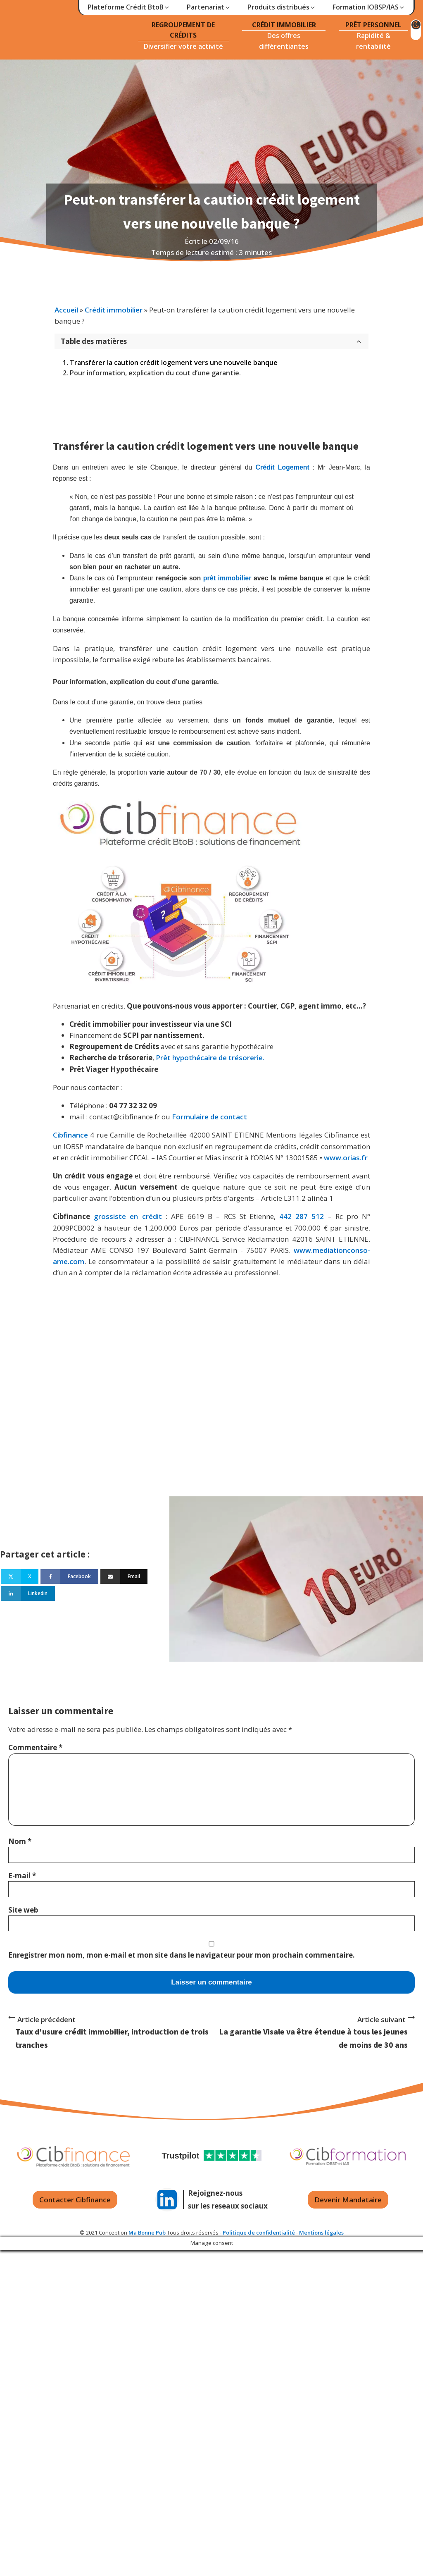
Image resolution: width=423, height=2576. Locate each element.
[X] (19, 1576)
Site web (23, 1910)
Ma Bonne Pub (147, 2232)
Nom (19, 1841)
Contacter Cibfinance (75, 2199)
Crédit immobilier (114, 310)
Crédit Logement (282, 467)
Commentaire (35, 1747)
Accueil (66, 310)
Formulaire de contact (209, 1116)
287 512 (309, 1216)
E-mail (22, 1875)
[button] (128, 7)
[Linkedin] (28, 1593)
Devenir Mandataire (348, 2199)
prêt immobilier (227, 578)
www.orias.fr (346, 1157)
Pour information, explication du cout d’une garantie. (155, 372)
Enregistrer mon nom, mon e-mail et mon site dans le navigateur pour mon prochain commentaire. (181, 1955)
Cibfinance (71, 1135)
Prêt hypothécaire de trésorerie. (210, 1057)
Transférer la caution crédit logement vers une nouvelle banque (174, 362)
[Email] (123, 1576)
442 (285, 1216)
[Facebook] (69, 1576)
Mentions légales (321, 2232)
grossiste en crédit (128, 1216)
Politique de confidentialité (259, 2232)
